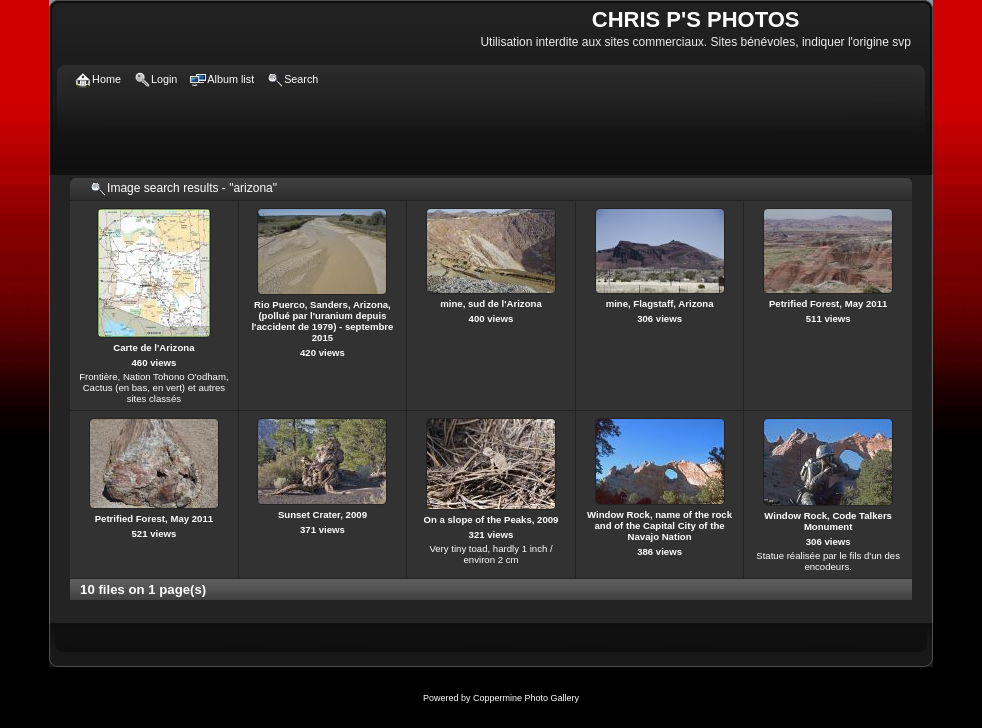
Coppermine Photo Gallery (526, 698)
